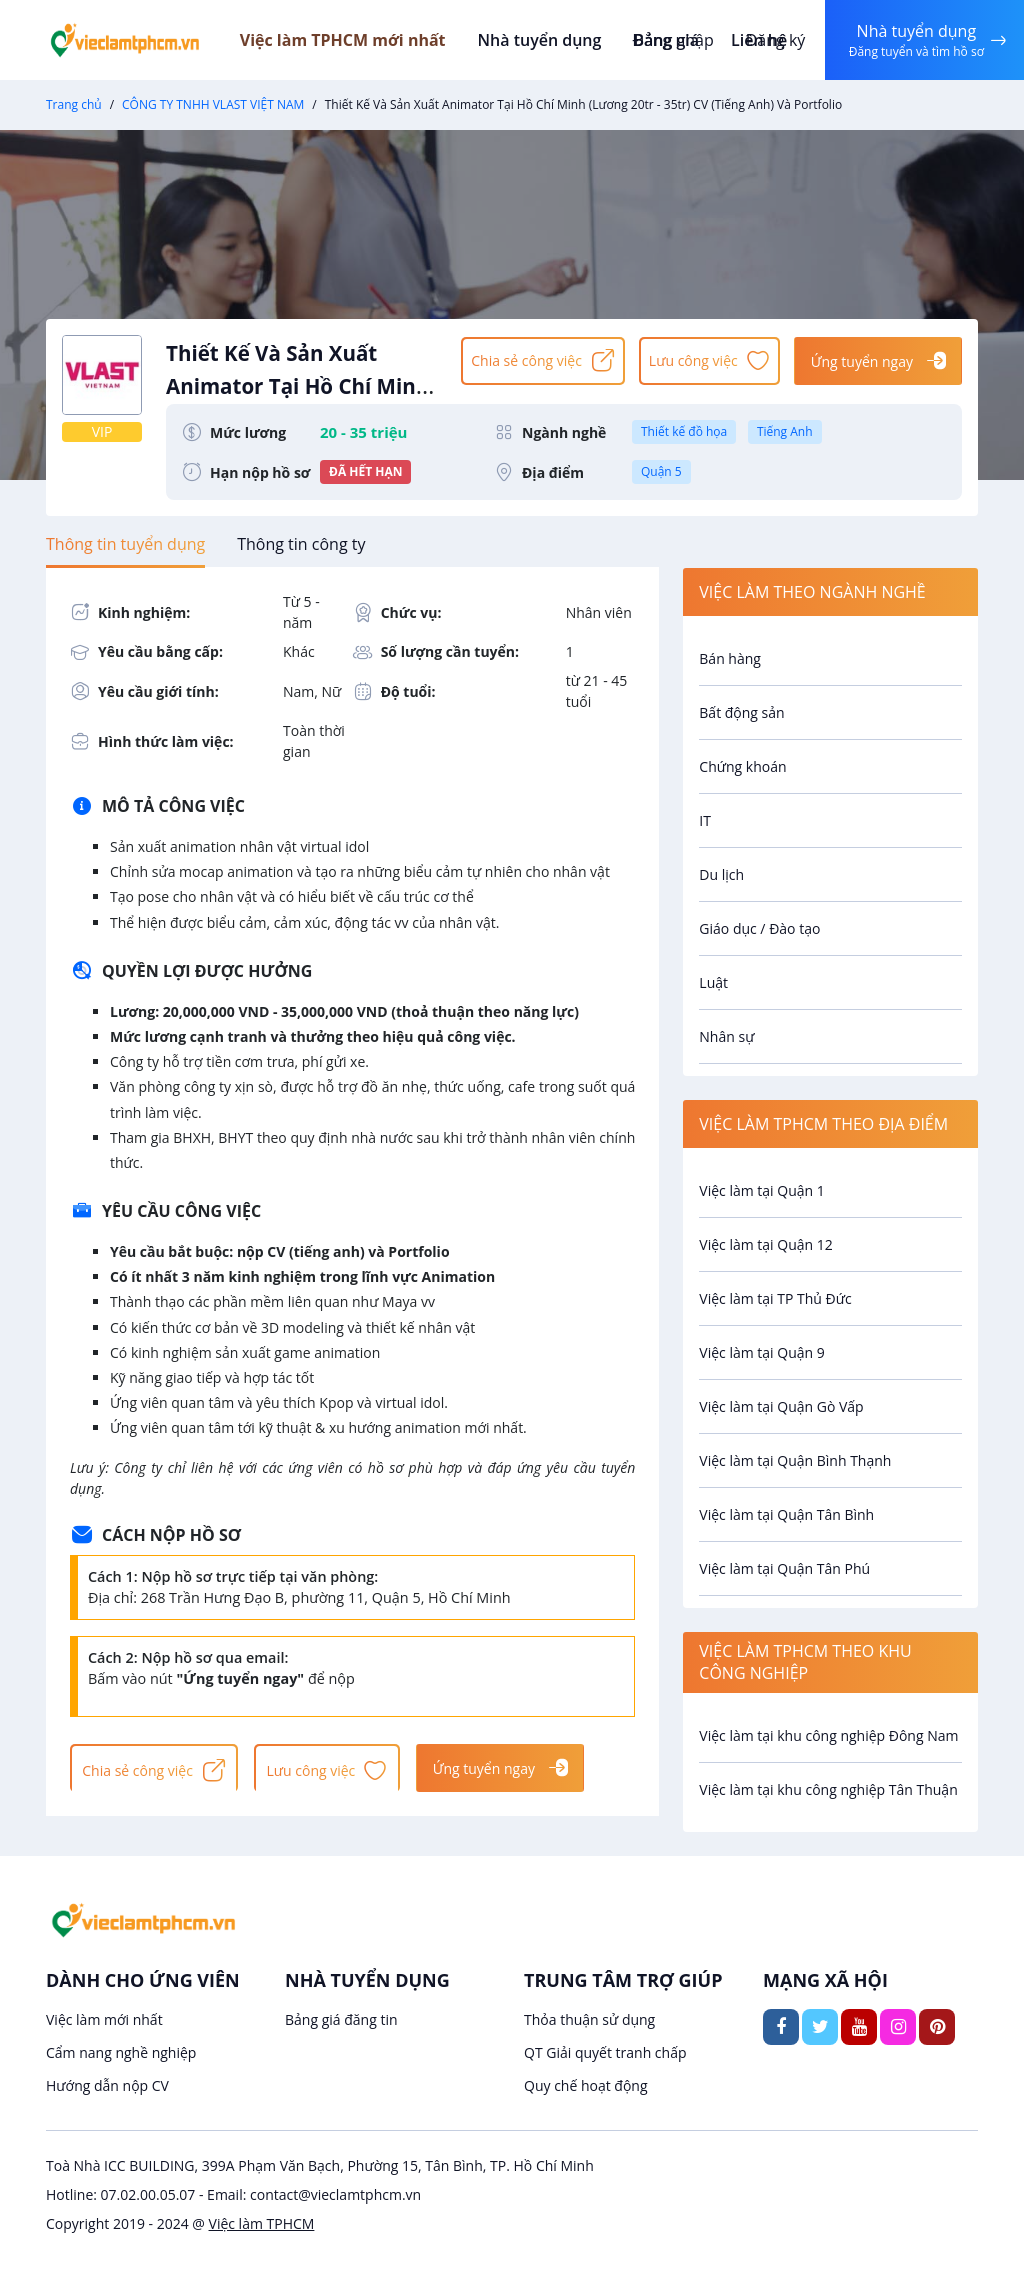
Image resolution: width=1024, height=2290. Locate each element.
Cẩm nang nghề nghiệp (121, 2052)
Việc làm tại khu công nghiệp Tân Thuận (828, 1789)
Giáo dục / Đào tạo (759, 928)
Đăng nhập (668, 40)
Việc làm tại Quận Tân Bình (786, 1514)
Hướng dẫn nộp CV (107, 2085)
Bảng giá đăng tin (341, 2019)
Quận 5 (661, 471)
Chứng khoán (742, 766)
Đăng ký (771, 40)
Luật (713, 982)
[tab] (125, 544)
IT (705, 820)
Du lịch (721, 874)
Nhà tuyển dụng (560, 40)
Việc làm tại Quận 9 (761, 1352)
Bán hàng (730, 658)
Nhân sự (726, 1036)
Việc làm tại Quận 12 (765, 1244)
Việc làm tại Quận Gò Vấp (781, 1406)
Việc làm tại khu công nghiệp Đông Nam (828, 1735)
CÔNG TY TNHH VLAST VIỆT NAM (213, 104)
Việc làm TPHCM (262, 2223)
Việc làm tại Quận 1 (761, 1190)
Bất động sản (741, 712)
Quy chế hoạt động (586, 2085)
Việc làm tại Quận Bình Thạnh (795, 1460)
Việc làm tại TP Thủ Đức (775, 1298)
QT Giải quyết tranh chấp (605, 2052)
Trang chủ (74, 104)
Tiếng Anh (785, 431)
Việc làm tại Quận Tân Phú (784, 1568)
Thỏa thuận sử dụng (589, 2019)
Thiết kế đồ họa (684, 431)
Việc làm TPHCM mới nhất (366, 40)
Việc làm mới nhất (104, 2019)
